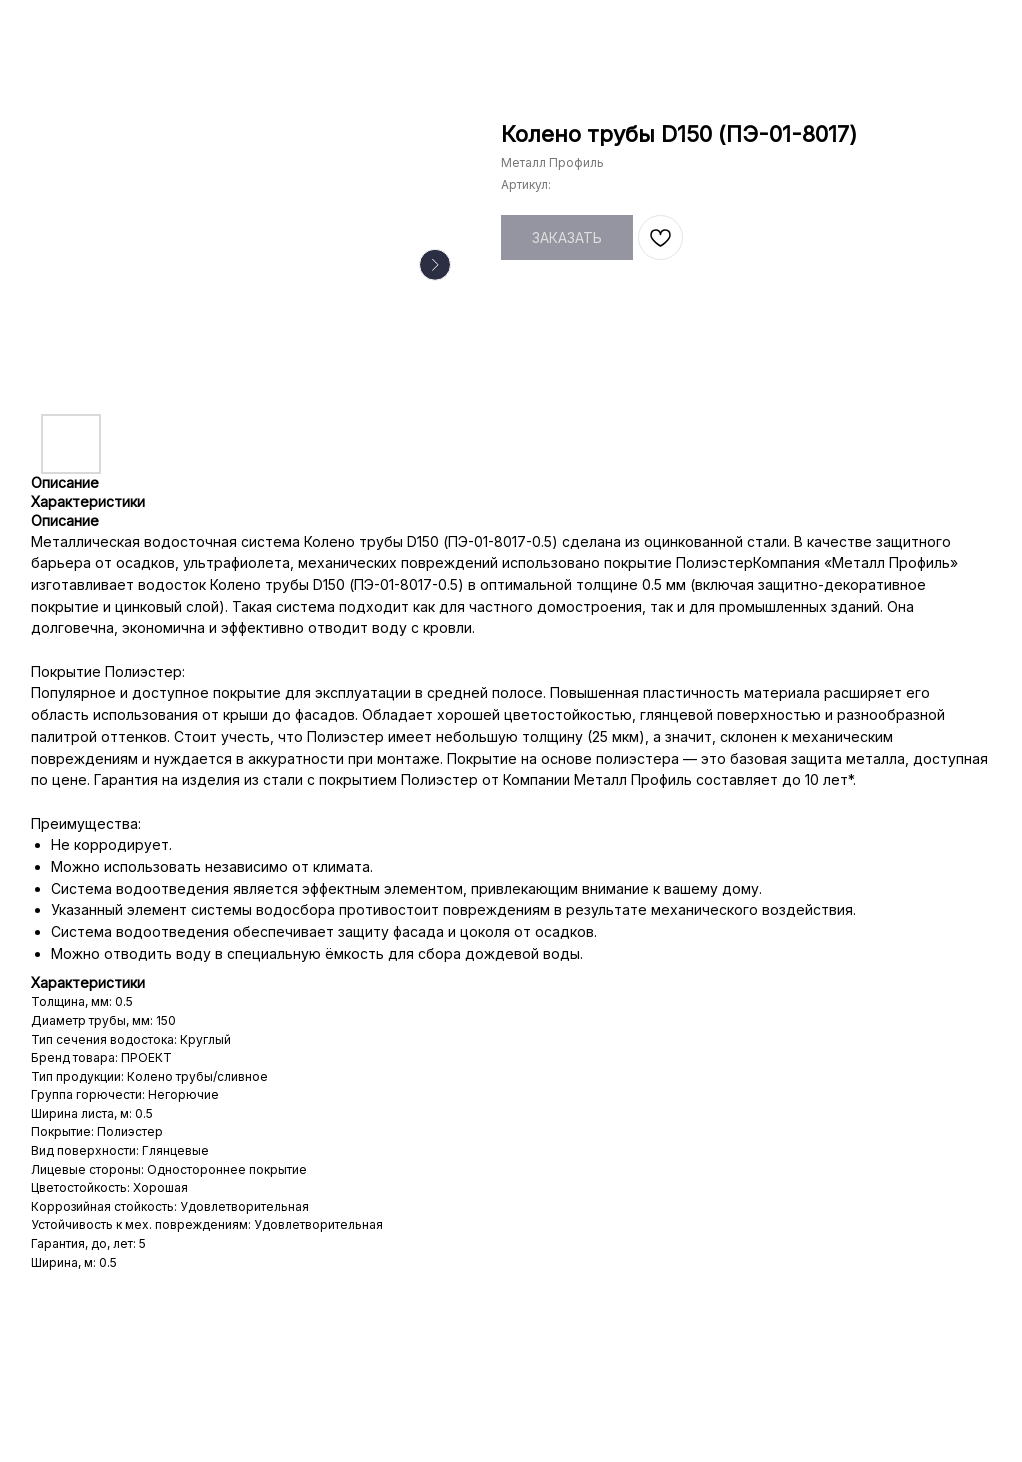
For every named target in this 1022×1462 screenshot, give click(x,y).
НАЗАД (57, 28)
